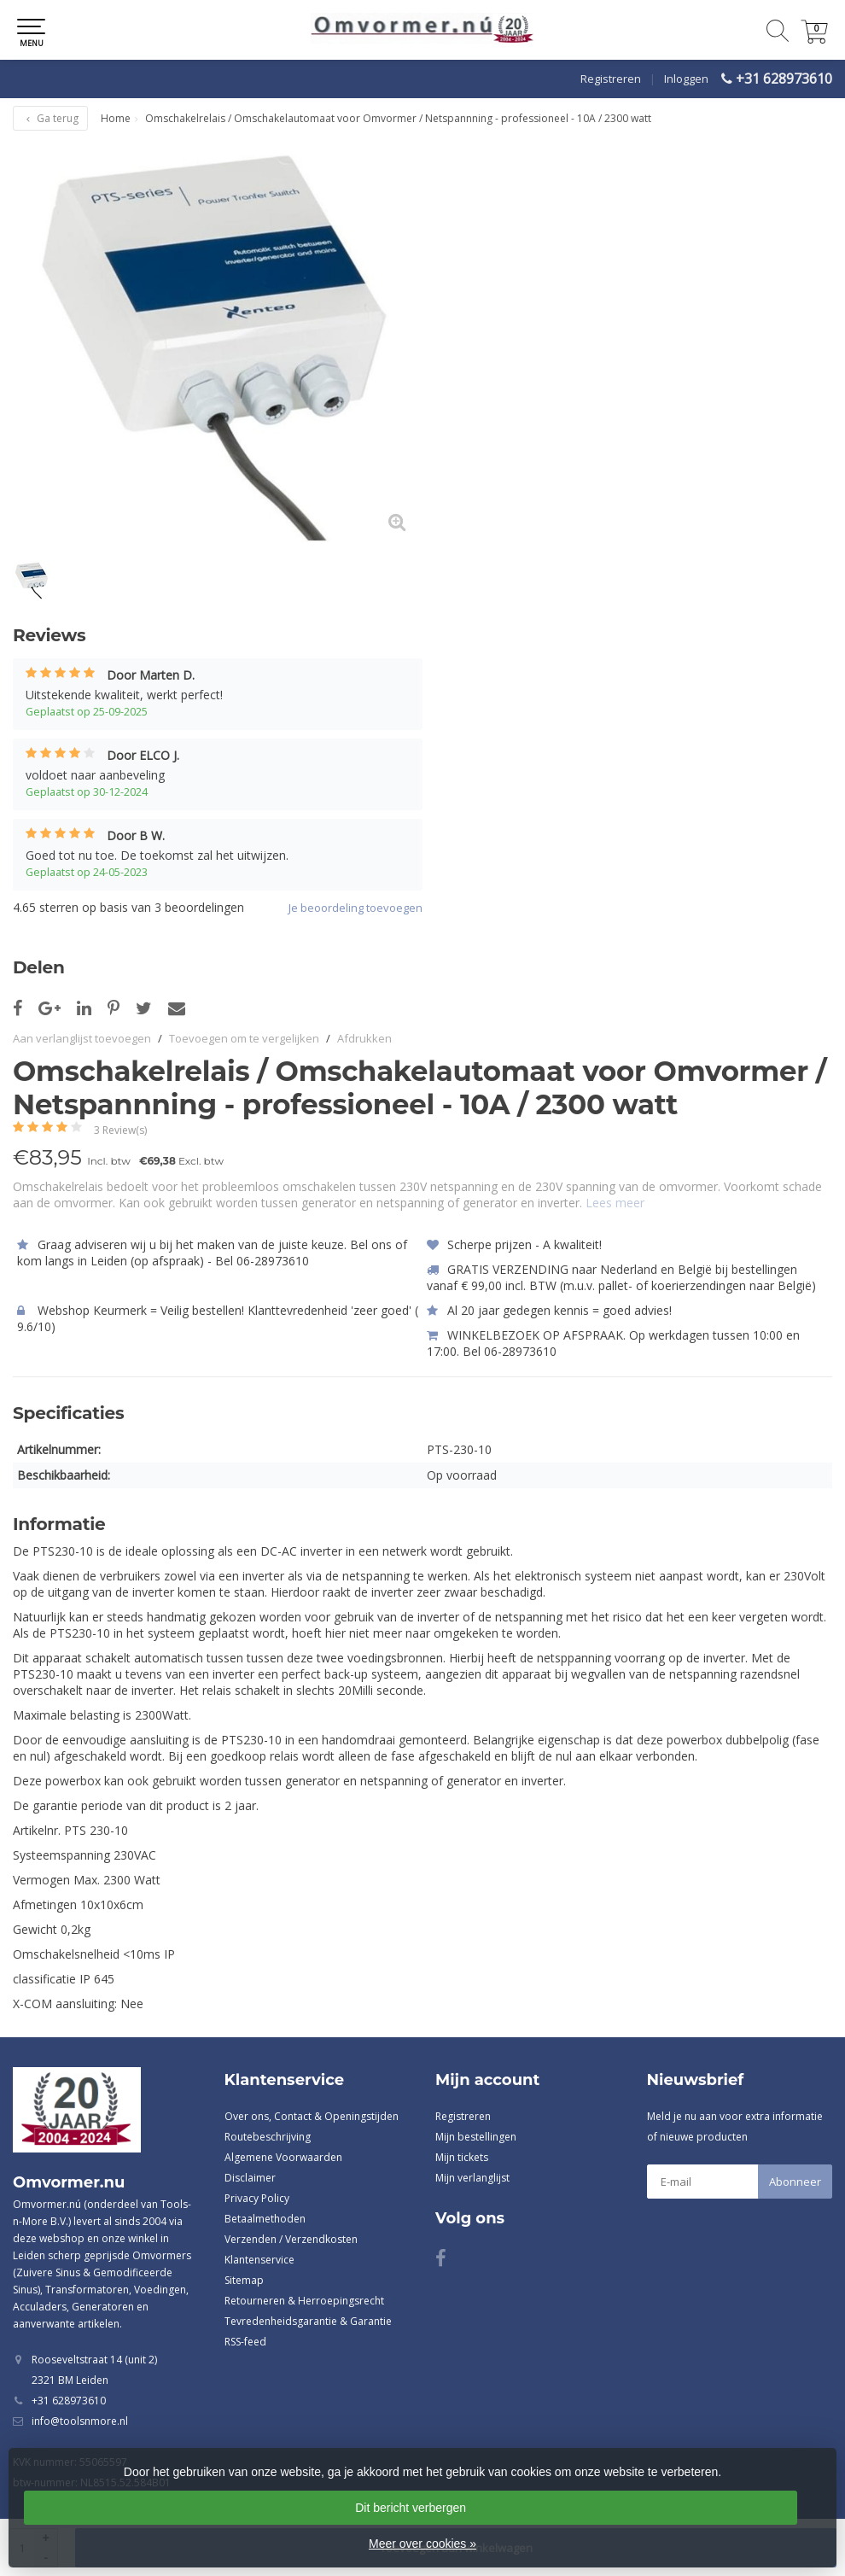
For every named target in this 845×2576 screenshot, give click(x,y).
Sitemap (244, 2280)
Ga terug (50, 118)
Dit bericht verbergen (410, 2508)
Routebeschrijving (267, 2136)
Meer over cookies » (422, 2543)
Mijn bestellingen (475, 2136)
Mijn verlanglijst (472, 2177)
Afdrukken (364, 1038)
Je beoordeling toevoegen (355, 907)
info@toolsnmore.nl (80, 2421)
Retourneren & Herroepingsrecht (304, 2300)
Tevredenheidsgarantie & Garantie (308, 2321)
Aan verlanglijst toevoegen (82, 1038)
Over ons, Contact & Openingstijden (311, 2116)
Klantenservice (259, 2259)
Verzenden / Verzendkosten (291, 2239)
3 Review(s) (120, 1130)
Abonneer (795, 2181)
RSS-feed (245, 2341)
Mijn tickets (461, 2157)
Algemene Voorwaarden (283, 2157)
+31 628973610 (784, 78)
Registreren (610, 78)
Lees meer (615, 1203)
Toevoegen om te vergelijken (244, 1038)
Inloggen (686, 78)
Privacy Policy (256, 2198)
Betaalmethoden (265, 2218)
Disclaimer (250, 2177)
